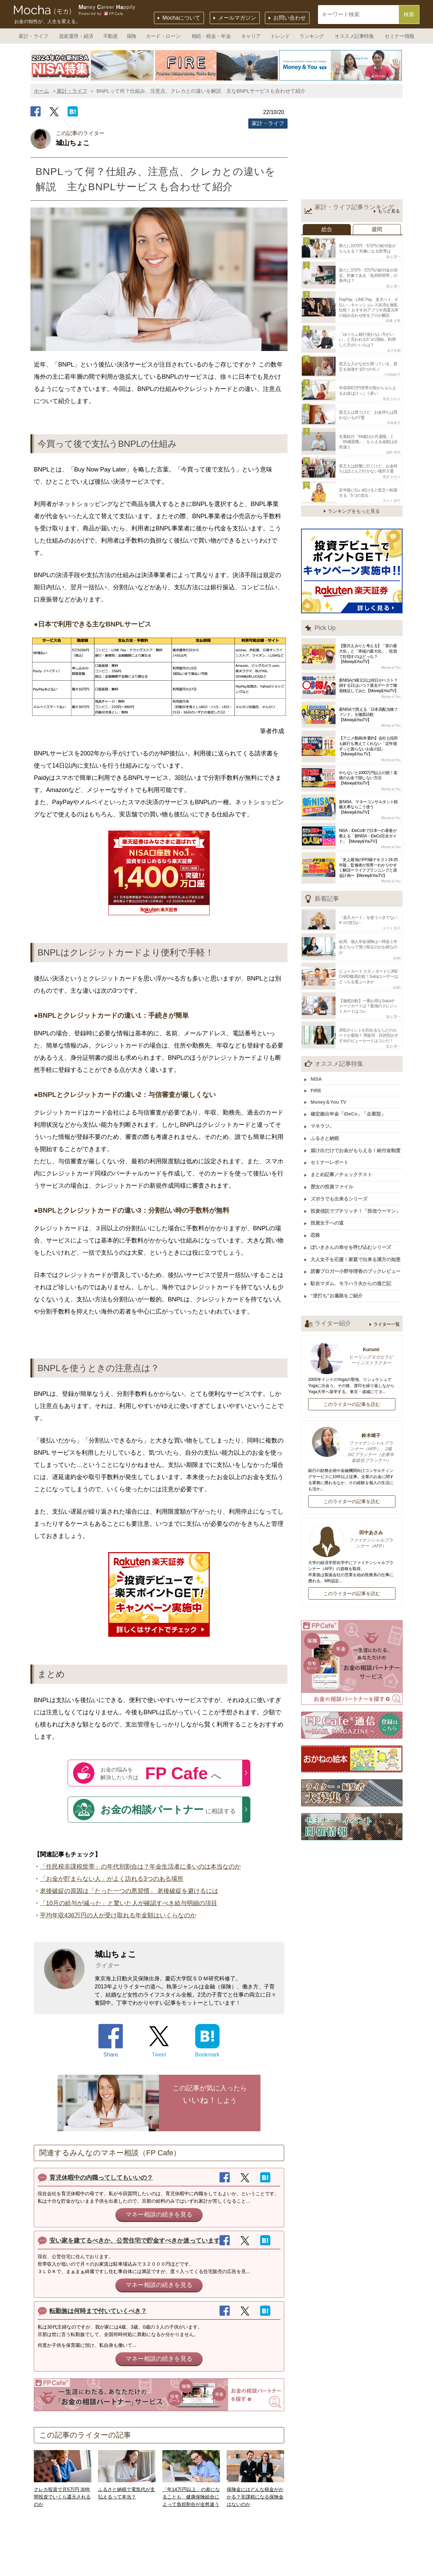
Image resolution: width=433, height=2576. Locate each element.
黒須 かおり (392, 396)
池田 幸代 (393, 448)
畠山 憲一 (393, 256)
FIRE (316, 1083)
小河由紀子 (392, 372)
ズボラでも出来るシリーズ (339, 1189)
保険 (131, 36)
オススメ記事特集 (354, 36)
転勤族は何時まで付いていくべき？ (98, 2311)
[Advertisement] (352, 150)
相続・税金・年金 (211, 36)
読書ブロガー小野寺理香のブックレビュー (356, 1260)
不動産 (110, 36)
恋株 (316, 1224)
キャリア (251, 36)
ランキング (311, 36)
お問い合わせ (289, 18)
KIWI (397, 953)
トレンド (280, 36)
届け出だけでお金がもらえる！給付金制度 (356, 1141)
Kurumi (352, 1345)
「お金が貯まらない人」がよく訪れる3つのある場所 (111, 1878)
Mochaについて (181, 18)
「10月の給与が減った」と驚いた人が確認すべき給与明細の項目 (128, 1903)
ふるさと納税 (325, 1129)
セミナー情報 (399, 36)
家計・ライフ (33, 36)
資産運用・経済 (76, 36)
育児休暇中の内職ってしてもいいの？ (101, 2177)
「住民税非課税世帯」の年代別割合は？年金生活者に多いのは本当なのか (140, 1866)
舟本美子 (394, 420)
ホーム (41, 91)
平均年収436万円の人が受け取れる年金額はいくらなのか (118, 1915)
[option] (92, 65)
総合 (326, 229)
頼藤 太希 (393, 319)
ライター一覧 (386, 1312)
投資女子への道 (327, 1212)
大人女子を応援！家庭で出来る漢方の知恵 (356, 1248)
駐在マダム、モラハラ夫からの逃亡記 (351, 1272)
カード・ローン (163, 36)
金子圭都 (394, 348)
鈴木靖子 (352, 1436)
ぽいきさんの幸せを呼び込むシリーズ (351, 1236)
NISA (316, 1072)
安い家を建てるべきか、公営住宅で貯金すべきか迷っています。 (137, 2240)
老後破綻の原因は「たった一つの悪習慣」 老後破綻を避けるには (129, 1891)
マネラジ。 (323, 1118)
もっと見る (389, 211)
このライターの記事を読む (351, 1392)
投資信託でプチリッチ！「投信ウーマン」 (356, 1201)
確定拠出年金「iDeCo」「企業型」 (348, 1106)
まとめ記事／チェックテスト (342, 1165)
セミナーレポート (330, 1153)
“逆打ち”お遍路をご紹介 (337, 1283)
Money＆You (391, 663)
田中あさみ (352, 1528)
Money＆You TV (329, 1094)
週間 (376, 229)
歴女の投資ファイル (332, 1177)
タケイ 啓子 (392, 496)
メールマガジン (237, 18)
